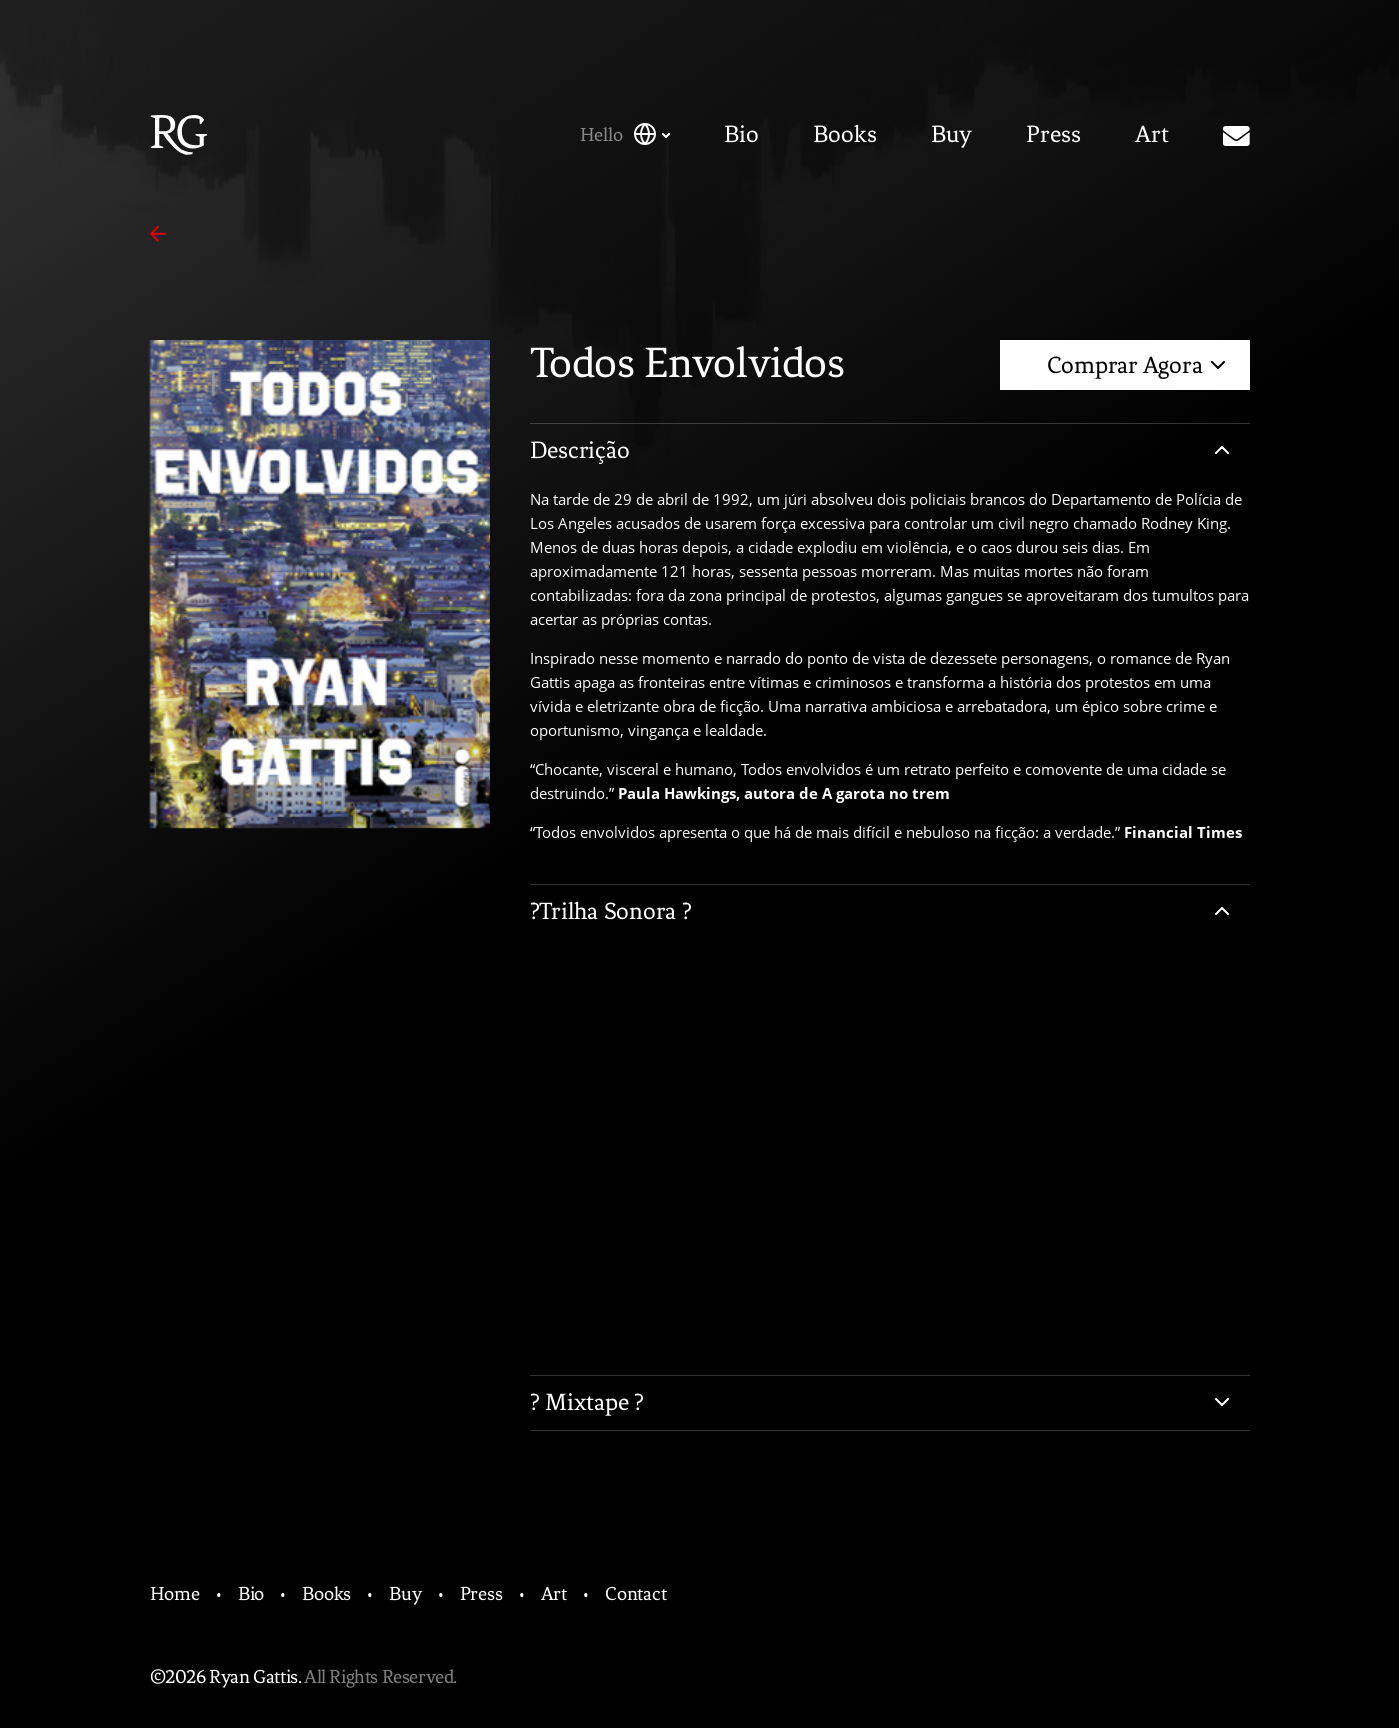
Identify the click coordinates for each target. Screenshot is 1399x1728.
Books (845, 135)
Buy (951, 135)
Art (1152, 135)
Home (175, 1593)
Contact (636, 1593)
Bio (741, 135)
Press (1053, 135)
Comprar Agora (1136, 365)
